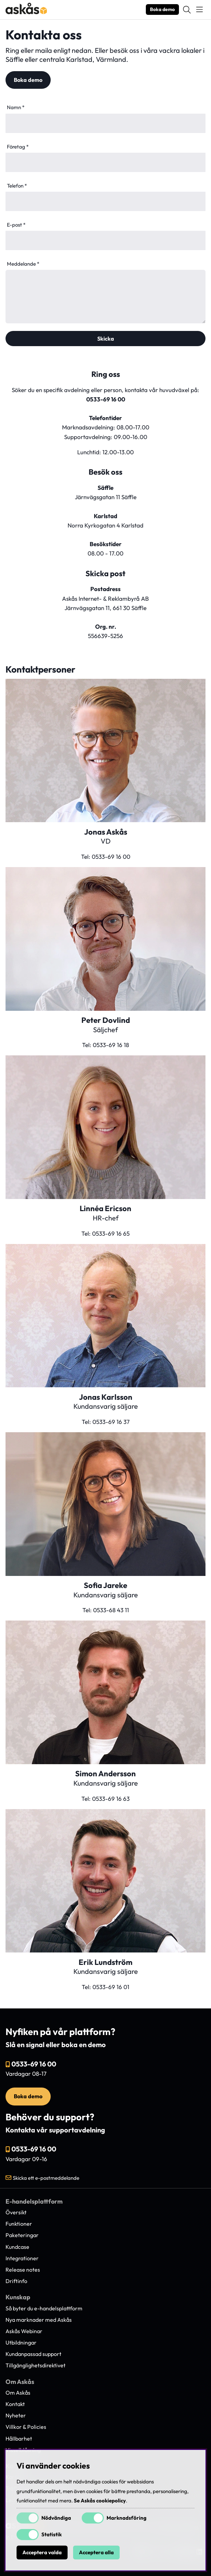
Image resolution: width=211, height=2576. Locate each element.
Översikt (16, 2212)
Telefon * (17, 185)
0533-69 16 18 (111, 1044)
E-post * (16, 224)
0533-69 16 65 (111, 1233)
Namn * (15, 107)
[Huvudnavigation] (199, 9)
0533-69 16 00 (105, 399)
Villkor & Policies (26, 2426)
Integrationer (22, 2258)
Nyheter (16, 2415)
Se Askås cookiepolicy (100, 2500)
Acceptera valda (42, 2552)
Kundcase (17, 2246)
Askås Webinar (24, 2331)
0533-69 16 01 (110, 1986)
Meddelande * (23, 263)
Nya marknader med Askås (39, 2319)
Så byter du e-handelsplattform (44, 2308)
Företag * (18, 146)
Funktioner (19, 2223)
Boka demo (162, 9)
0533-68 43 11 (111, 1610)
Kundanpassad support (33, 2353)
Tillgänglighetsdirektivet (36, 2365)
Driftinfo (16, 2281)
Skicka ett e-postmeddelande (46, 2178)
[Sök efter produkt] (186, 9)
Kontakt (15, 2404)
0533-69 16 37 (111, 1421)
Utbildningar (21, 2342)
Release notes (23, 2269)
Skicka (105, 338)
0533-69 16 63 (111, 1798)
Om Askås (18, 2392)
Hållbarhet (19, 2438)
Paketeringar (22, 2235)
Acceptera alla (96, 2552)
